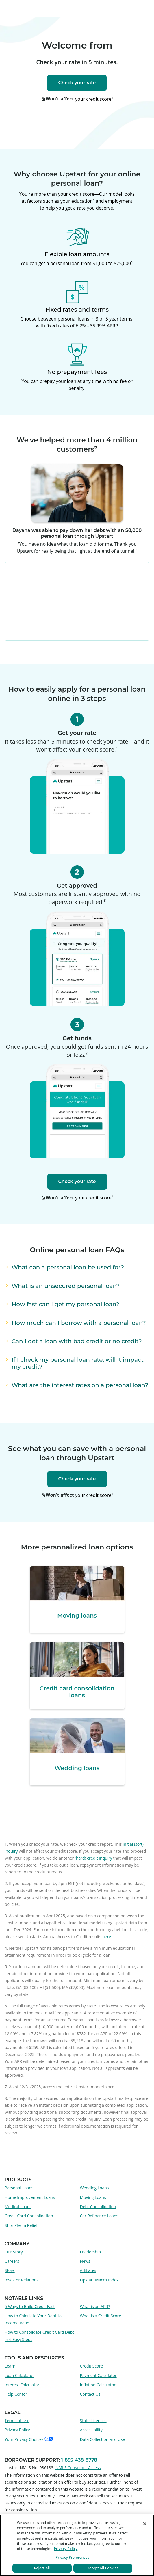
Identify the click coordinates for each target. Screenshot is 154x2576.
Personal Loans (19, 2188)
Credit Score (91, 2366)
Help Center (16, 2394)
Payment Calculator (98, 2375)
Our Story (14, 2252)
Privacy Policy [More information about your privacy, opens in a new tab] (65, 2548)
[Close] (144, 2523)
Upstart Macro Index (99, 2280)
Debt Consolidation (98, 2206)
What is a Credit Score (100, 2315)
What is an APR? (95, 2306)
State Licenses (93, 2420)
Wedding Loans (94, 2188)
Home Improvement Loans (30, 2197)
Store (10, 2270)
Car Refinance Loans (99, 2216)
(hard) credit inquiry (93, 1858)
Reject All (42, 2568)
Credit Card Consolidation (29, 2216)
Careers (12, 2261)
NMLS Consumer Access (78, 2467)
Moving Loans (93, 2197)
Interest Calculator (22, 2384)
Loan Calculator (19, 2375)
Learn (10, 2366)
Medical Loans (18, 2206)
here (106, 1936)
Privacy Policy (17, 2429)
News (85, 2261)
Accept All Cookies (102, 2568)
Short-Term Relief (21, 2225)
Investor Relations (21, 2280)
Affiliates (88, 2270)
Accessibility (91, 2429)
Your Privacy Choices (29, 2439)
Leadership (90, 2252)
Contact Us (90, 2394)
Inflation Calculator (98, 2384)
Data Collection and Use (102, 2439)
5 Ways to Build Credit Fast (30, 2306)
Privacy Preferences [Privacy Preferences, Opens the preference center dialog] (72, 2557)
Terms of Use (17, 2420)
